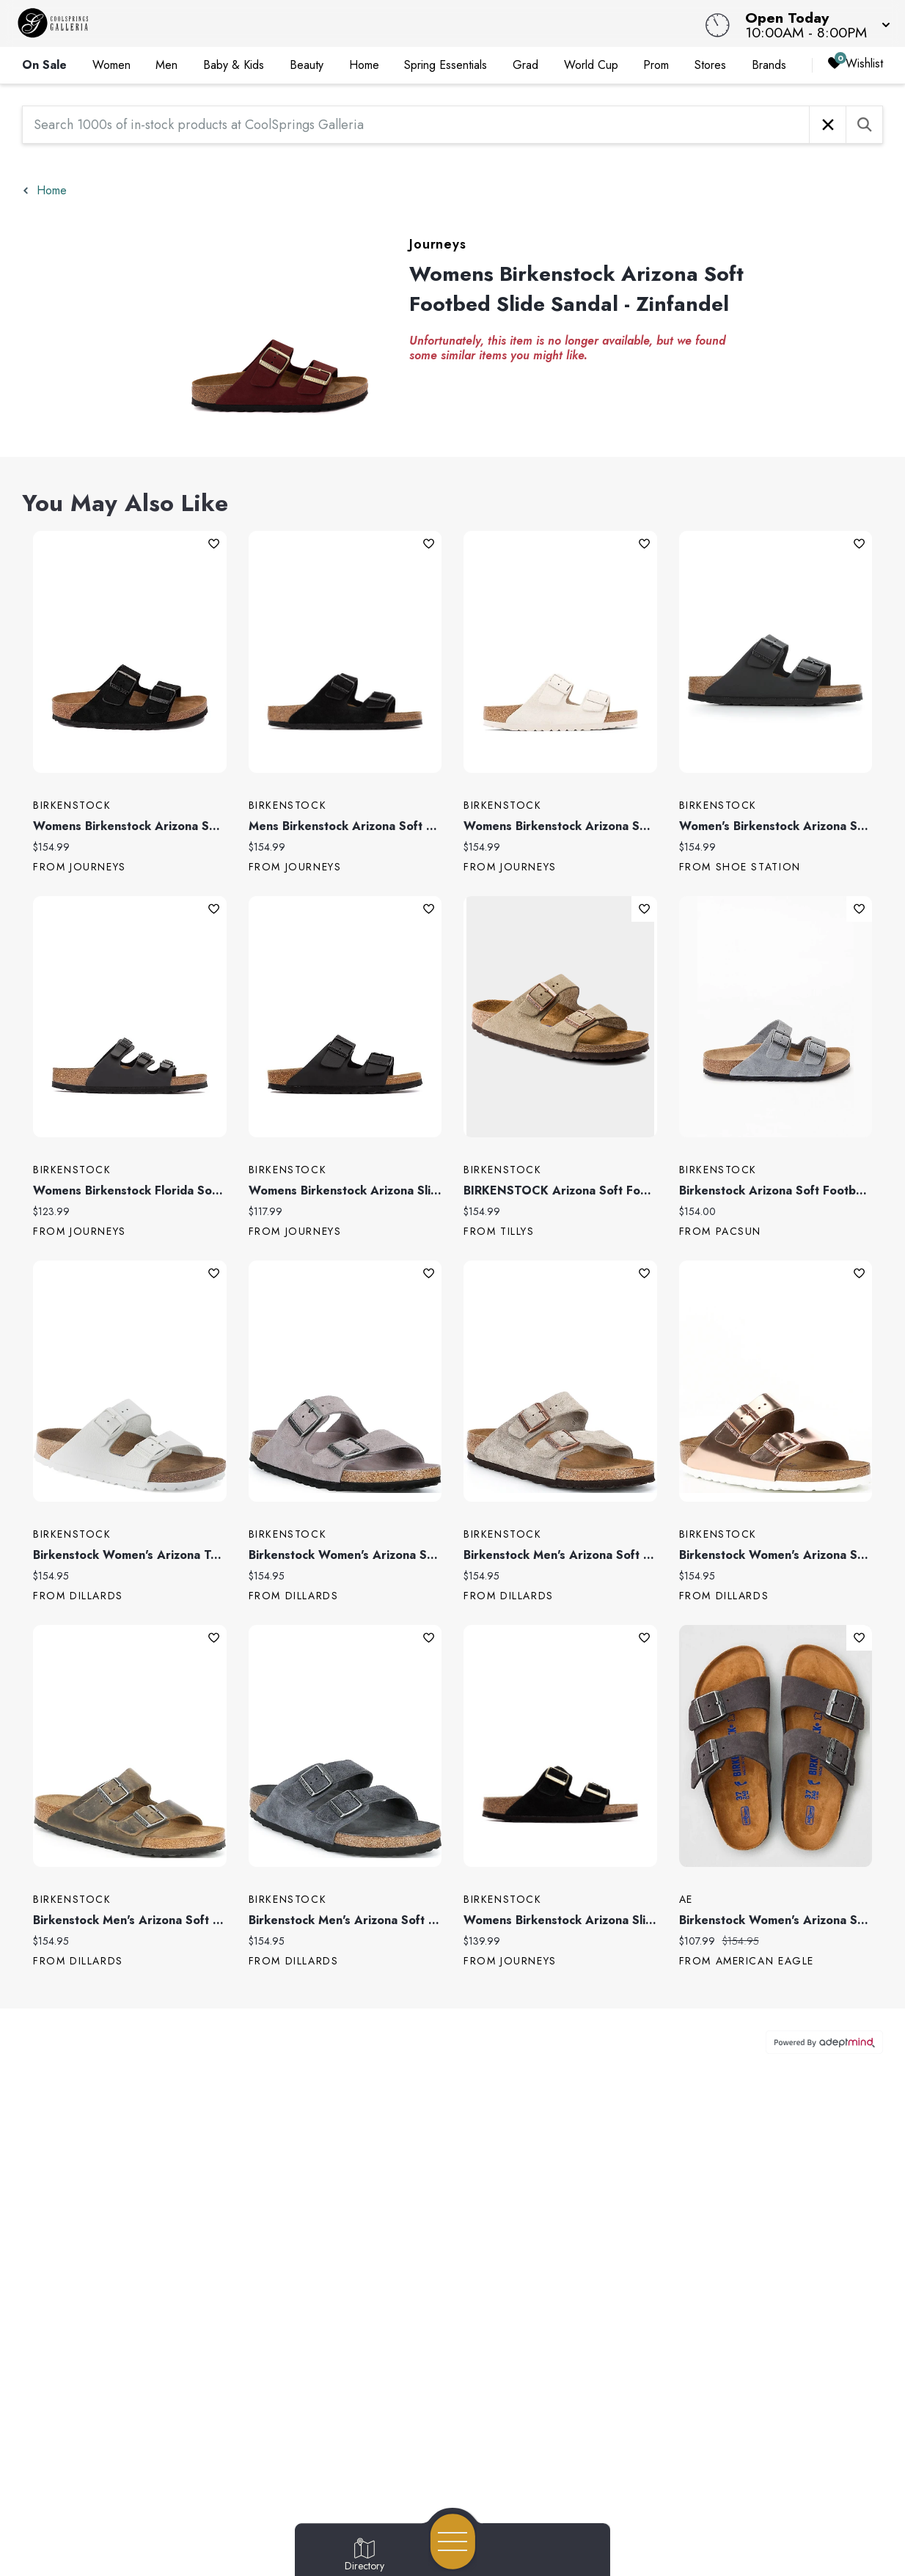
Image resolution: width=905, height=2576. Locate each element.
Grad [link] (525, 64)
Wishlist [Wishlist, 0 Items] (855, 64)
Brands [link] (769, 64)
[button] (813, 23)
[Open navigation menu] (452, 2541)
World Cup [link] (591, 64)
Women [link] (111, 64)
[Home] (342, 23)
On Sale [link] (44, 64)
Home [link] (364, 64)
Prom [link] (656, 64)
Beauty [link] (306, 64)
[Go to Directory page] (364, 2555)
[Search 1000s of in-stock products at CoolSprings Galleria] (416, 124)
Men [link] (166, 64)
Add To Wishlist (213, 543)
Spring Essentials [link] (445, 64)
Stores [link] (710, 64)
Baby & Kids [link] (233, 64)
